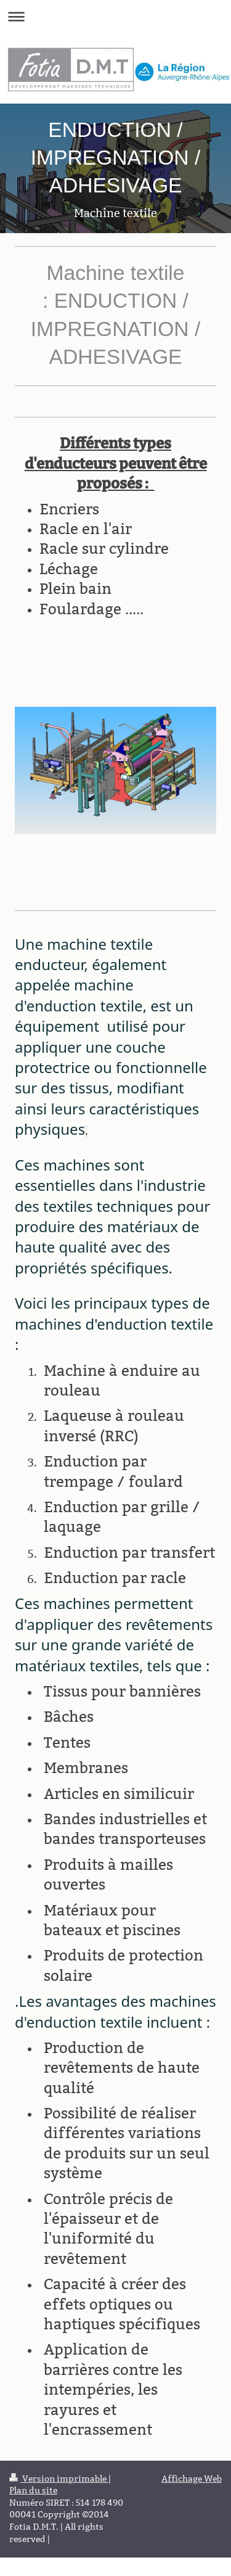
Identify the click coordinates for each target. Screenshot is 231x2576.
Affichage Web (191, 2478)
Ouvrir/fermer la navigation (115, 16)
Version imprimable (58, 2478)
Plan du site (33, 2490)
